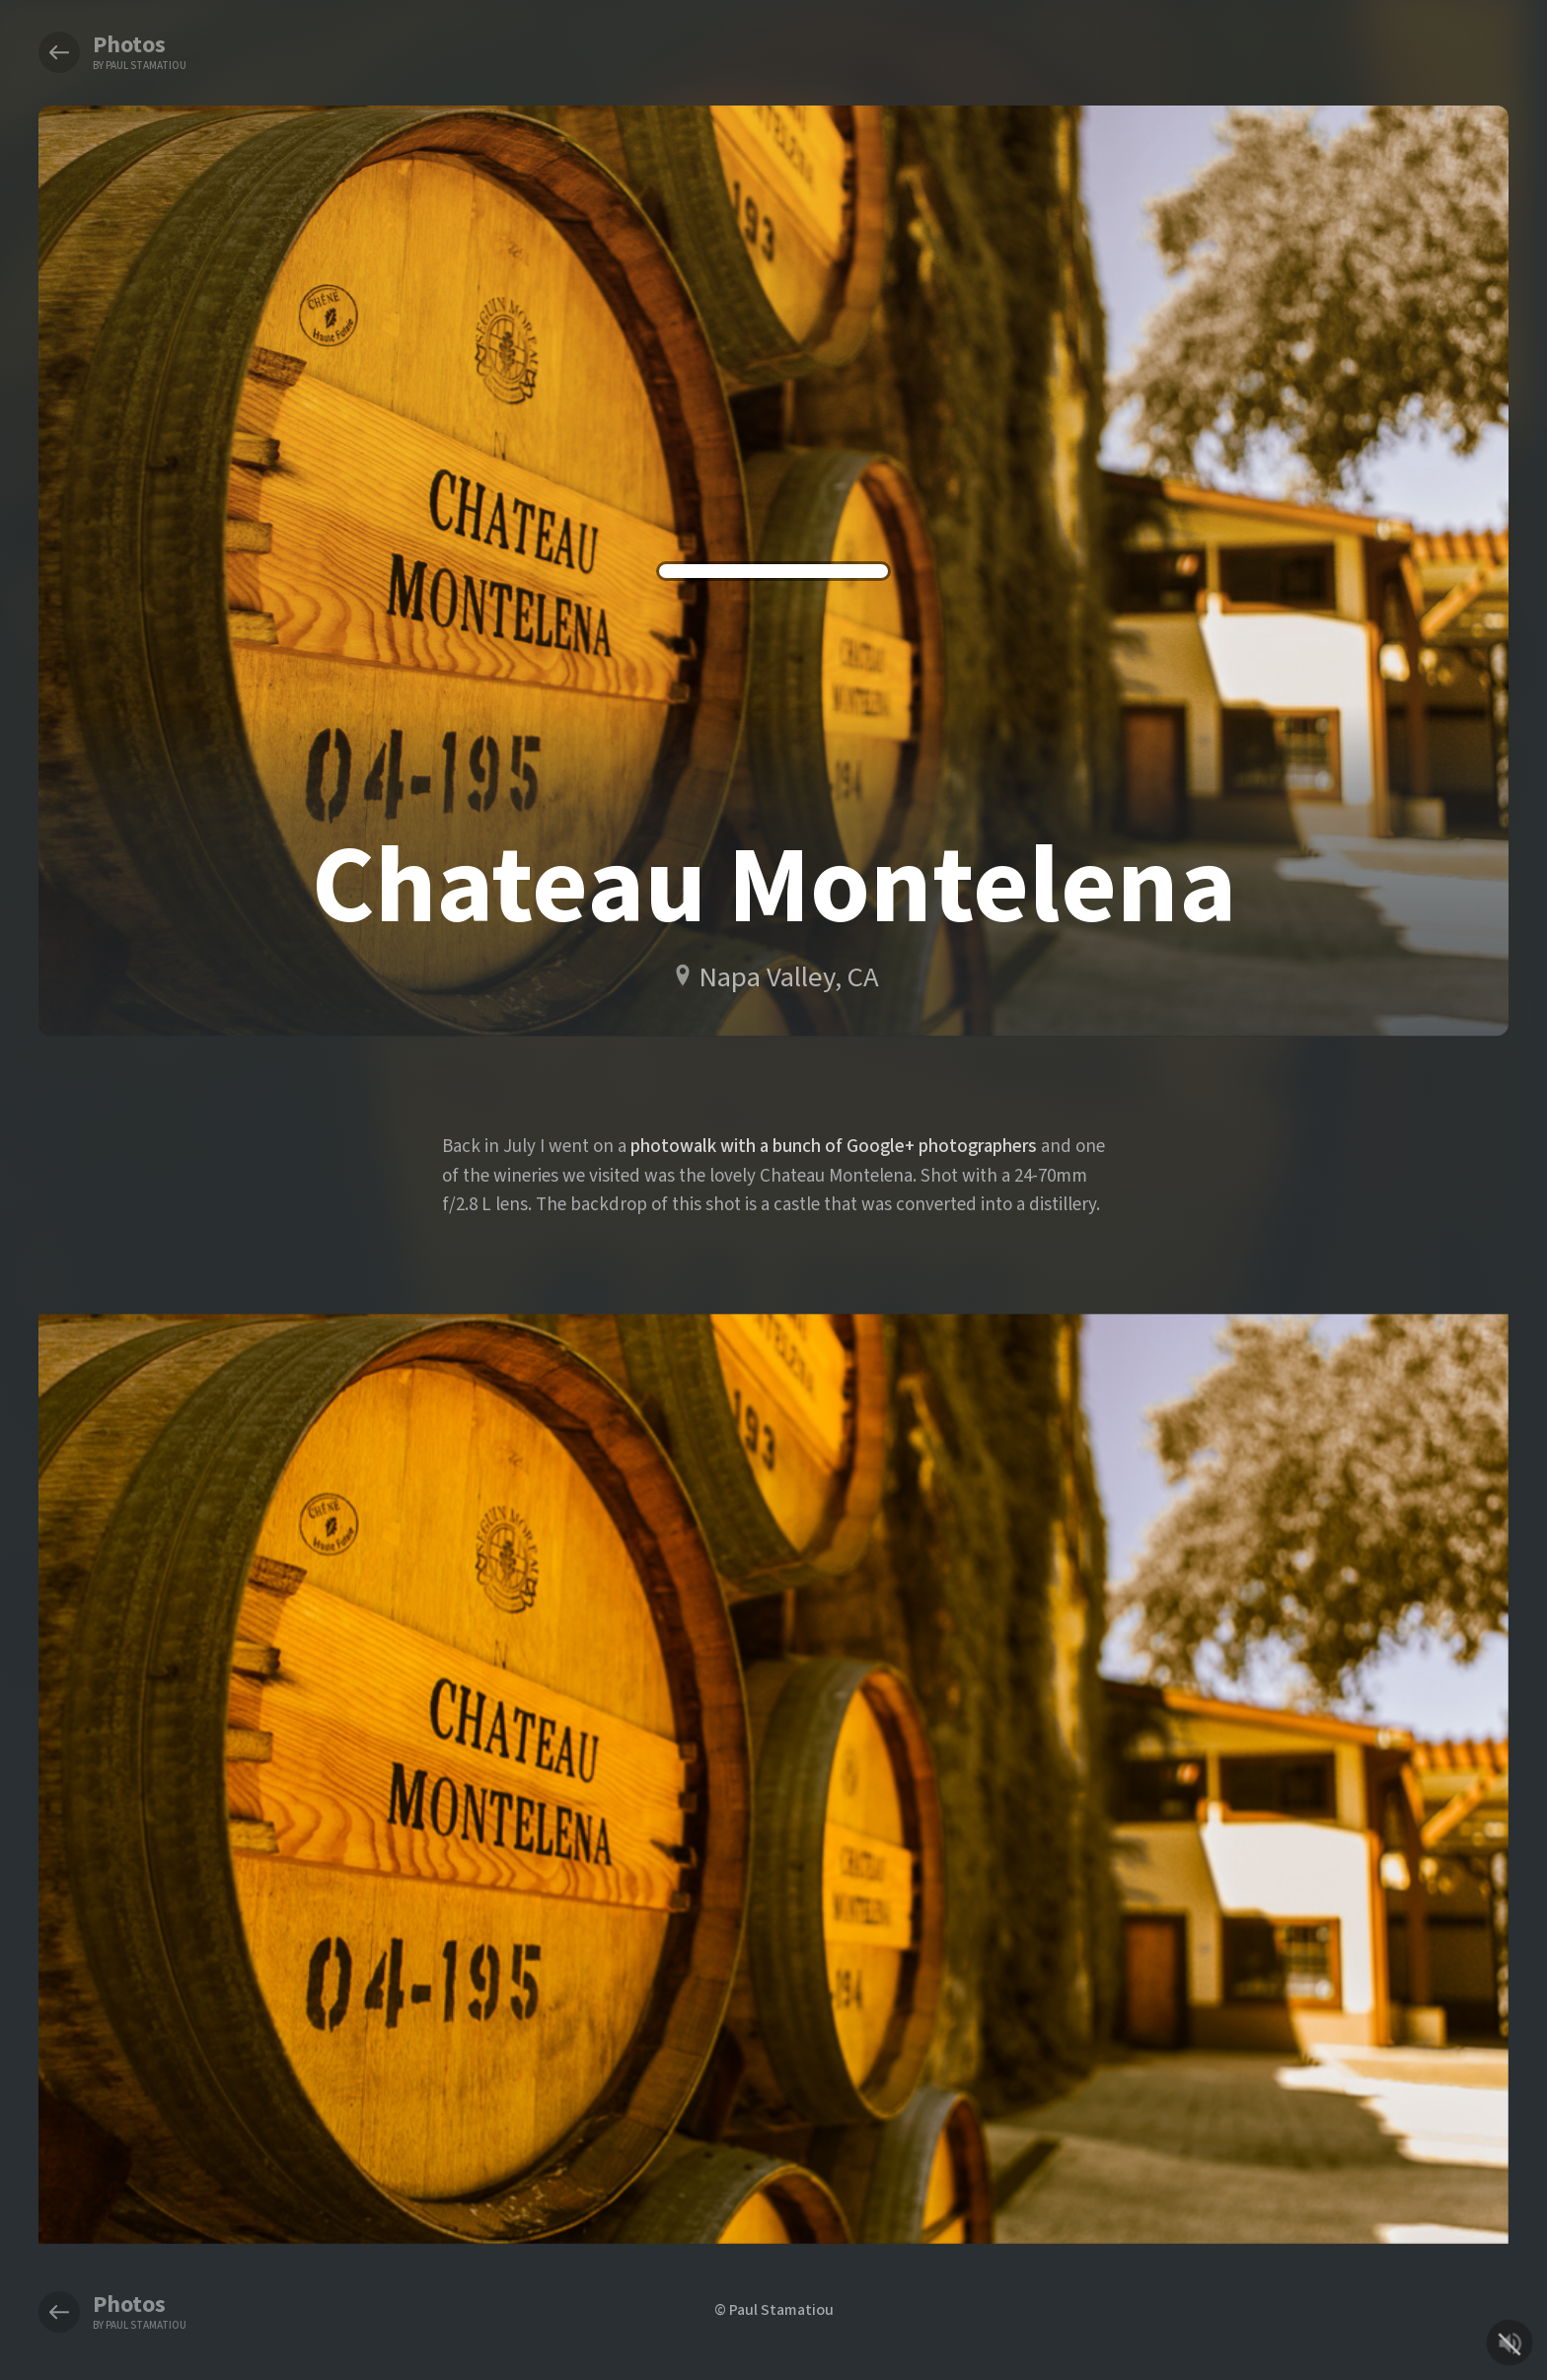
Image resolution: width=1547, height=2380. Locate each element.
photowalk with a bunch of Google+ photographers (833, 1145)
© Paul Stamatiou (774, 2309)
